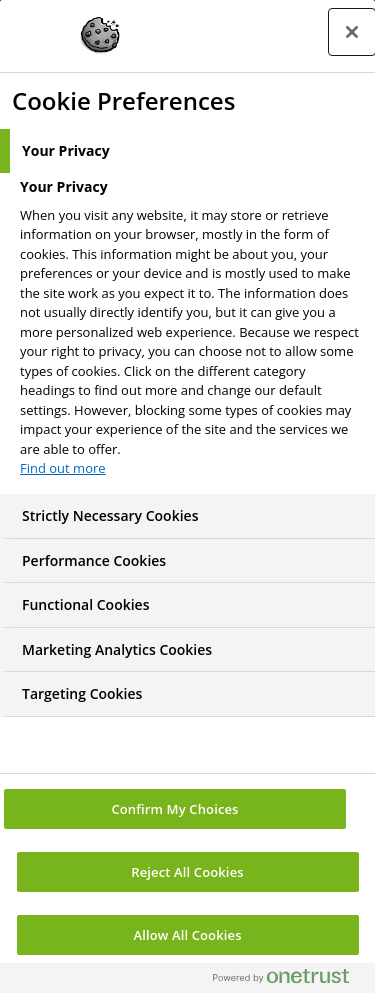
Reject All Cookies (187, 872)
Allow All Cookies (187, 935)
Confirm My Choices (174, 809)
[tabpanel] (190, 333)
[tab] (187, 151)
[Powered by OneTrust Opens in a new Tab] (289, 980)
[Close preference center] (352, 32)
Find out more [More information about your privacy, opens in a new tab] (63, 468)
